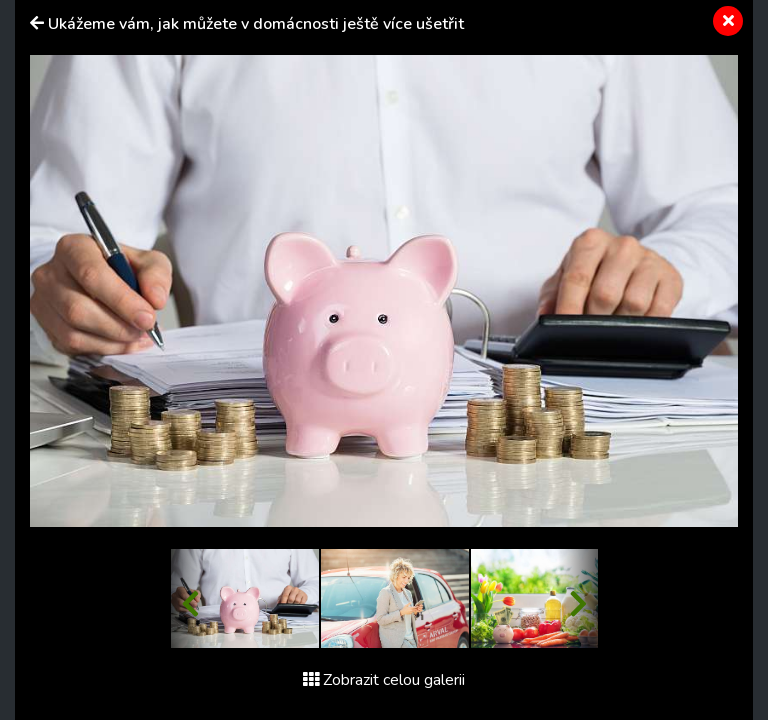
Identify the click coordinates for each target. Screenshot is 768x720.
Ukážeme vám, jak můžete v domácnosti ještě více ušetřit (256, 24)
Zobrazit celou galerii (384, 680)
